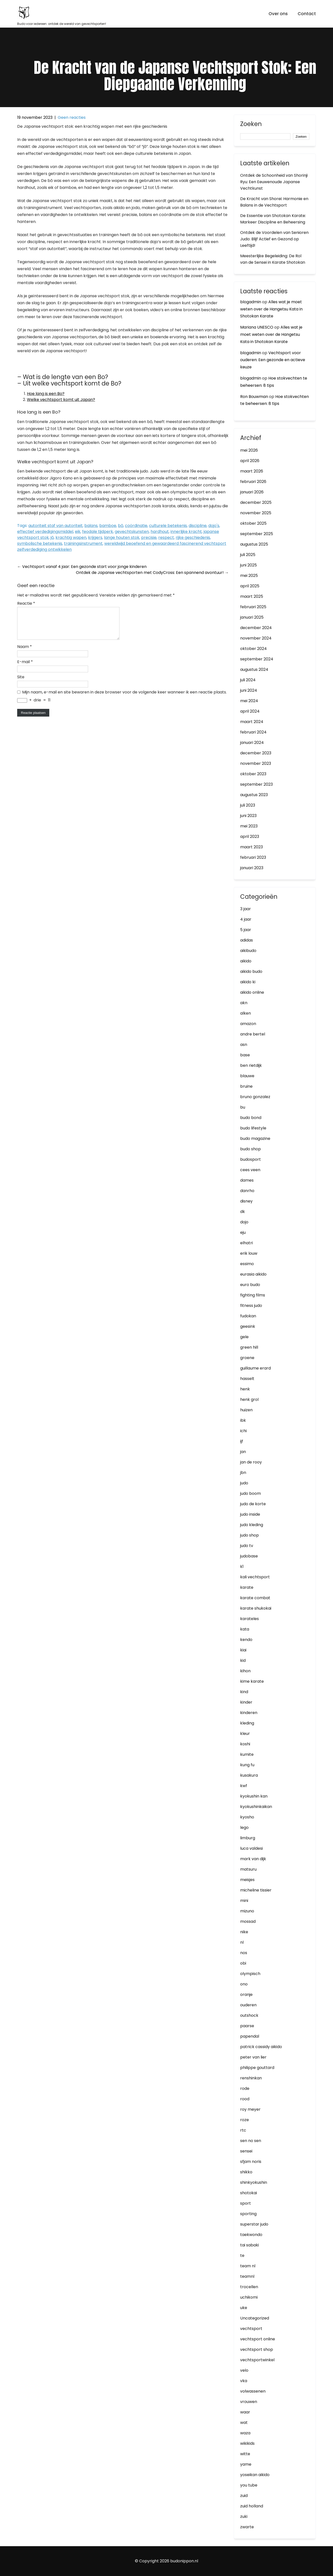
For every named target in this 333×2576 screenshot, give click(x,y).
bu (242, 1107)
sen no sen (250, 2141)
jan (243, 1452)
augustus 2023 (254, 795)
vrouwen (248, 2401)
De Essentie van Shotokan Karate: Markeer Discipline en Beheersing (273, 219)
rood (244, 2099)
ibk (243, 1420)
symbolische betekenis (39, 543)
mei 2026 (249, 450)
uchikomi (249, 2297)
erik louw (248, 1253)
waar (245, 2412)
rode (244, 2088)
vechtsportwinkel (257, 2360)
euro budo (250, 1285)
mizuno (247, 1911)
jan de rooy (251, 1462)
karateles (249, 1619)
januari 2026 (252, 492)
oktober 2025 (253, 523)
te (242, 2255)
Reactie (26, 603)
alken (245, 1013)
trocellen (249, 2287)
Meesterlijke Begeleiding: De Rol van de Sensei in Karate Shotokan (272, 259)
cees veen (250, 1170)
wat (244, 2422)
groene (247, 1358)
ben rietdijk (251, 1065)
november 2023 (255, 763)
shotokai (248, 2193)
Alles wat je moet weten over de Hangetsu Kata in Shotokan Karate (271, 309)
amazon (248, 1024)
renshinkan (251, 2078)
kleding (247, 1723)
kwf (243, 1786)
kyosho (247, 1817)
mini (244, 1900)
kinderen (248, 1713)
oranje (246, 1994)
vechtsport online (257, 2339)
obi (243, 1963)
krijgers (95, 537)
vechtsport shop (256, 2349)
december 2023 (255, 753)
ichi (243, 1431)
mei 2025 (249, 575)
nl (242, 1942)
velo (244, 2370)
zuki (243, 2516)
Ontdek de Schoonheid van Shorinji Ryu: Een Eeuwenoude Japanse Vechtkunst (274, 181)
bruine (246, 1086)
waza (245, 2433)
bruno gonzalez (255, 1097)
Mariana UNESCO (256, 327)
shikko (246, 2172)
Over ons (278, 14)
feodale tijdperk (97, 531)
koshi (245, 1744)
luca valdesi (251, 1848)
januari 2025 (252, 617)
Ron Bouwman (254, 396)
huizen (246, 1410)
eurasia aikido (253, 1274)
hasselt (247, 1378)
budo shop (250, 1149)
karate (246, 1587)
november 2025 (255, 513)
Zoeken (251, 124)
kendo (246, 1639)
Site (20, 683)
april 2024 (250, 711)
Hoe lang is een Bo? (45, 393)
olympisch (250, 1973)
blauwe (247, 1076)
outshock (249, 2015)
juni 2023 (248, 815)
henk (245, 1389)
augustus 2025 (254, 544)
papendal (249, 2036)
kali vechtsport (255, 1577)
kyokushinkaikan (256, 1806)
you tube (248, 2485)
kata (244, 1629)
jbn (243, 1472)
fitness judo (251, 1305)
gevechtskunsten (132, 531)
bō (120, 525)
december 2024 (256, 628)
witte (245, 2454)
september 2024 (256, 659)
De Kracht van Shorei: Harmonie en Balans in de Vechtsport (274, 202)
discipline (198, 525)
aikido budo (251, 971)
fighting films (252, 1295)
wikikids (247, 2443)
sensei (246, 2151)
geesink (247, 1326)
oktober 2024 (253, 648)
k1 (242, 1566)
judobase (249, 1556)
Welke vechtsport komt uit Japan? (61, 399)
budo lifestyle (253, 1128)
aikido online (252, 992)
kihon (245, 1671)
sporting (248, 2214)
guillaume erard (255, 1368)
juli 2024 (248, 680)
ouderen (248, 2005)
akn (243, 1003)
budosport (250, 1159)
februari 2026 (253, 481)
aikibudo (248, 950)
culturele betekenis (168, 525)
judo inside (250, 1514)
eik (77, 531)
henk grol (249, 1399)
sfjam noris (250, 2161)
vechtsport (251, 2328)
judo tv (246, 1545)
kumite (247, 1754)
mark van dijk (253, 1859)
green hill (249, 1347)
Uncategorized (254, 2318)
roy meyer (250, 2109)
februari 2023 (253, 857)
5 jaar (245, 930)
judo (244, 1483)
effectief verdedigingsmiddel (45, 531)
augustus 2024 (254, 669)
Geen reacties (72, 117)
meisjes (247, 1880)
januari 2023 (251, 868)
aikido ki (247, 982)
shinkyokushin (253, 2182)
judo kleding (251, 1525)
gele (244, 1337)
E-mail (25, 668)
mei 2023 (249, 826)
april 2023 (249, 836)
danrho (247, 1191)
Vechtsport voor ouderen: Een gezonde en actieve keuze (272, 360)
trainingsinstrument (83, 543)
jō (52, 537)
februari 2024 (253, 732)
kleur (245, 1733)
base (245, 1055)
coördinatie (136, 525)
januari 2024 (252, 742)
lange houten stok (121, 537)
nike (244, 1932)
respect (166, 537)
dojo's (213, 525)
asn (243, 1044)
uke (243, 2308)
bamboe (107, 525)
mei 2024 (249, 701)
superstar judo (254, 2224)
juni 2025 (248, 565)
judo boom (250, 1493)
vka (243, 2381)
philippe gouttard (257, 2067)
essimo (247, 1264)
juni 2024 (248, 690)
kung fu (247, 1765)
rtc (243, 2130)
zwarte (247, 2527)
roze (244, 2120)
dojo (244, 1222)
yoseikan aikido (255, 2475)
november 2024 (256, 638)
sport (245, 2203)
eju (243, 1232)
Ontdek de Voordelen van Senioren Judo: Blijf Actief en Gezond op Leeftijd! (274, 239)
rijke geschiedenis (193, 537)
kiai (243, 1650)
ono (244, 1984)
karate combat (255, 1598)
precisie (149, 537)
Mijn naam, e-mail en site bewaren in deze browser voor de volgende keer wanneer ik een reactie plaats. (124, 698)
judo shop (249, 1535)
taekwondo (251, 2234)
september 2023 (256, 784)
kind (244, 1692)
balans (91, 525)
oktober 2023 (253, 774)
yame (245, 2464)
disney (246, 1201)
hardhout (160, 531)
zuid (244, 2495)
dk (242, 1211)
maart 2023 (251, 847)
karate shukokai (255, 1608)
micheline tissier (256, 1890)
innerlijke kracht (186, 531)
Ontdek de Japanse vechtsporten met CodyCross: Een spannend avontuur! (152, 572)
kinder (246, 1702)
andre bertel (252, 1034)
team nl (247, 2266)
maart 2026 (251, 471)
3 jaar (245, 909)
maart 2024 (251, 722)
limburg (247, 1838)
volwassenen (253, 2391)
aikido (245, 961)
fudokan (248, 1316)
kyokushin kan (254, 1796)
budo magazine (255, 1138)
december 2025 (256, 502)
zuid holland (251, 2506)
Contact (307, 14)
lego (244, 1827)
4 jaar (245, 919)
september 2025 (256, 534)
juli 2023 (247, 805)
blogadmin (250, 302)
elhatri (246, 1243)
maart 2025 (251, 596)
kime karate (252, 1681)
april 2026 (249, 461)
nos (243, 1953)
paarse (247, 2026)
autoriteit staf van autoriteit (55, 525)
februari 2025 (253, 607)
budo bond (250, 1117)
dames (247, 1180)
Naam (24, 652)
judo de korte (253, 1504)
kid (243, 1660)
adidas (246, 940)
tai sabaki (249, 2245)
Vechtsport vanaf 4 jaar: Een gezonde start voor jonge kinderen (82, 566)
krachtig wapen (71, 537)
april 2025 (249, 586)
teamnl (247, 2276)
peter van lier (253, 2057)
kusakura (249, 1775)
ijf (241, 1441)
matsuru (248, 1869)
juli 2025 (247, 555)
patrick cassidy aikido (261, 2047)
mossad (248, 1921)
